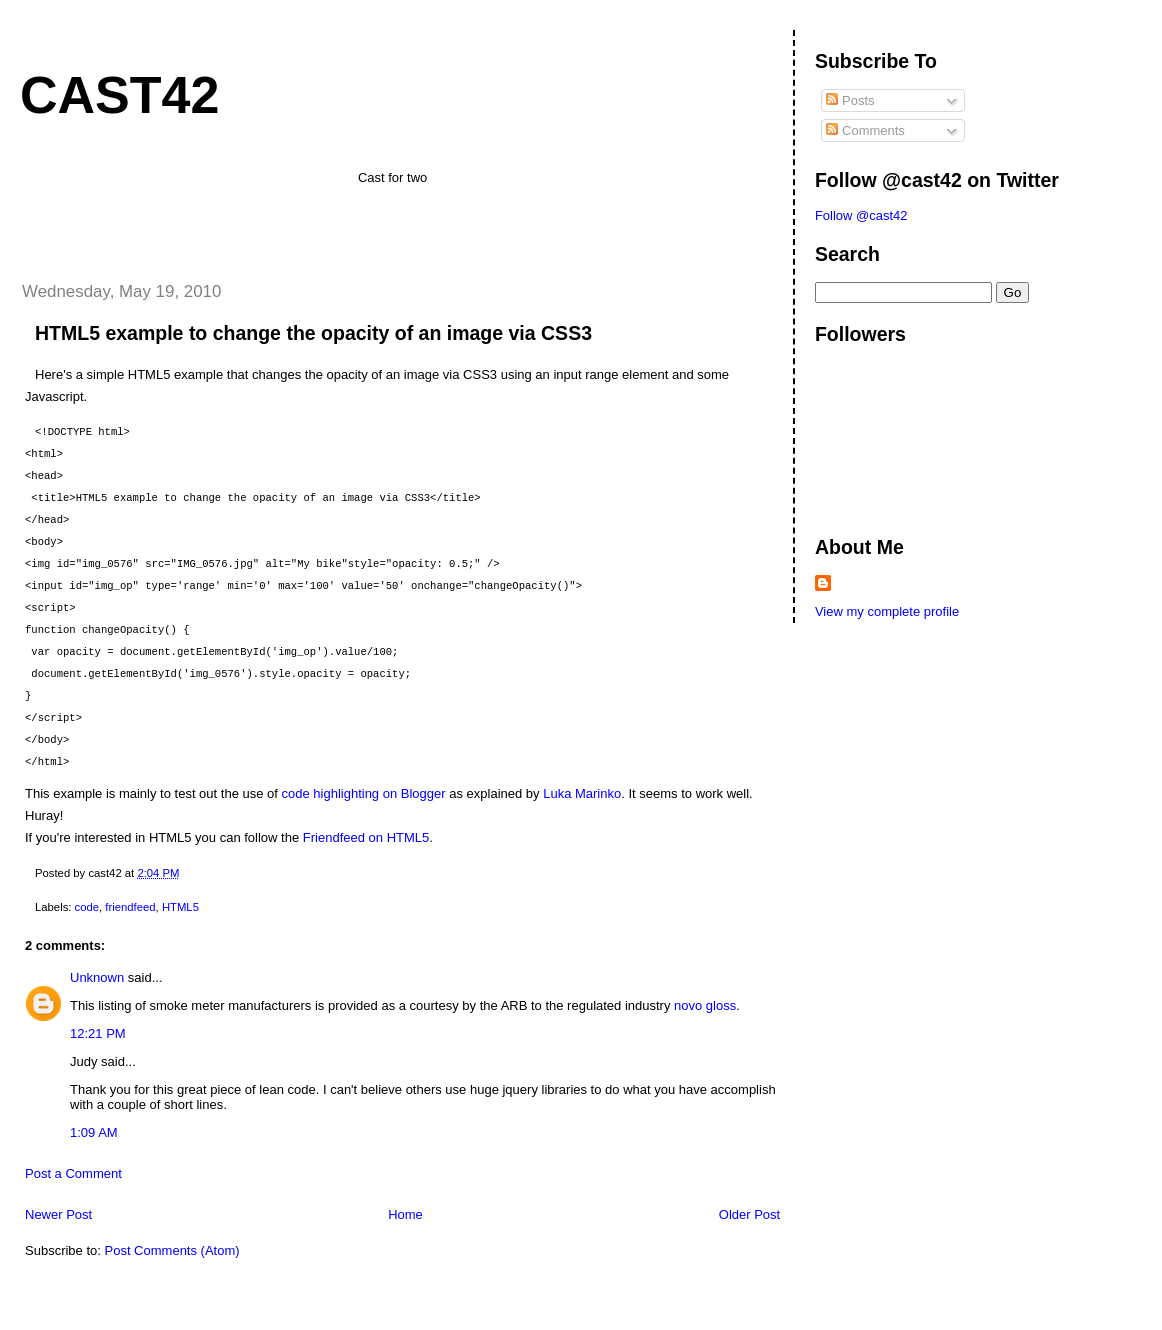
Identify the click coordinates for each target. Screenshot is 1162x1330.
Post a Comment (73, 1173)
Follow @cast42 (861, 215)
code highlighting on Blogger (364, 793)
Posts (850, 100)
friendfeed (130, 907)
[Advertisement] (122, 228)
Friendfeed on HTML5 (366, 837)
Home (405, 1214)
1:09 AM (94, 1132)
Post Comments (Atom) (172, 1250)
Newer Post (58, 1214)
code (87, 907)
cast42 (119, 95)
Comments (865, 130)
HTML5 (180, 907)
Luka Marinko (582, 793)
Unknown (97, 977)
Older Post (749, 1214)
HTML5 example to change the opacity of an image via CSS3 (313, 333)
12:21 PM (98, 1033)
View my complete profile (887, 611)
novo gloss (705, 1005)
